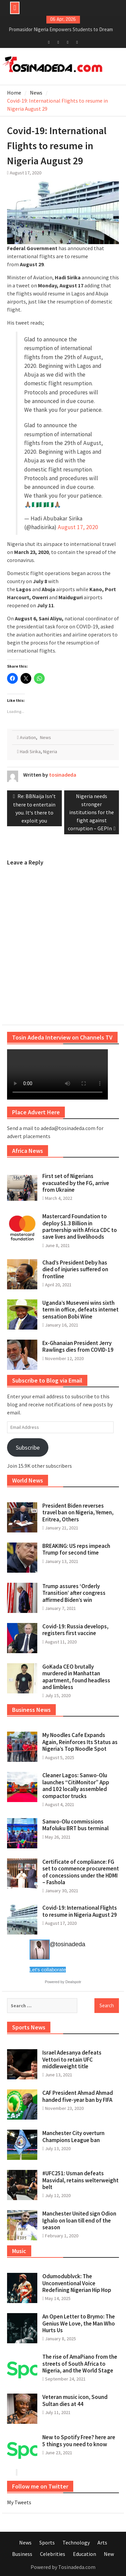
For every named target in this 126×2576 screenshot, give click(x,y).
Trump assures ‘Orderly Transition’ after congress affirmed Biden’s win (74, 1593)
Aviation (28, 737)
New (109, 2554)
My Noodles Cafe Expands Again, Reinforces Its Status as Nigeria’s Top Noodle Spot (80, 1741)
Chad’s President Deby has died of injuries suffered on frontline (75, 1269)
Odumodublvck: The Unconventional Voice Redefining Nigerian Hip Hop (76, 2283)
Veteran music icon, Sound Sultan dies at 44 (75, 2400)
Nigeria (50, 751)
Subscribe (28, 1447)
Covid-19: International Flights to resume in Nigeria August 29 (79, 1911)
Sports (47, 2542)
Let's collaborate (48, 1969)
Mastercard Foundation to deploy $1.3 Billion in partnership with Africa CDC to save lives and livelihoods (79, 1226)
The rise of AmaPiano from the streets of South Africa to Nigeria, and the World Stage (79, 2363)
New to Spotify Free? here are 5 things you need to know (78, 2440)
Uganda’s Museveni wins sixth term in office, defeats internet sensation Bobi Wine (80, 1309)
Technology (76, 2542)
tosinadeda (62, 774)
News (45, 737)
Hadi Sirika (30, 751)
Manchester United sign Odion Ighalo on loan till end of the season (79, 2220)
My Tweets (19, 2502)
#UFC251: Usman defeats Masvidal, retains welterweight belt (80, 2180)
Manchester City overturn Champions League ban (73, 2136)
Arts (102, 2542)
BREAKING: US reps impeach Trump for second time (76, 1549)
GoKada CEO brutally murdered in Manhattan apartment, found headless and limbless (76, 1677)
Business (22, 2554)
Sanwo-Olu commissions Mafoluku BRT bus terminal (75, 1825)
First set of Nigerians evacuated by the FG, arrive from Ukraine (75, 1182)
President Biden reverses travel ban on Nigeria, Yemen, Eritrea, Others (78, 1512)
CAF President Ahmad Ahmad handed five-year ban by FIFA (77, 2096)
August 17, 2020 (78, 527)
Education (84, 2554)
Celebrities (52, 2554)
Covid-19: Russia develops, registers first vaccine (75, 1630)
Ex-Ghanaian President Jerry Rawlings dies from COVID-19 (78, 1346)
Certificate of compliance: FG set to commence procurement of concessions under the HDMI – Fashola (80, 1872)
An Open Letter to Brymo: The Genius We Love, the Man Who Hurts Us (78, 2323)
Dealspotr (73, 1982)
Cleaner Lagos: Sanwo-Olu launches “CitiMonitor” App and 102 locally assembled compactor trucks (75, 1785)
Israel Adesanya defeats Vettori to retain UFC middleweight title (71, 2059)
